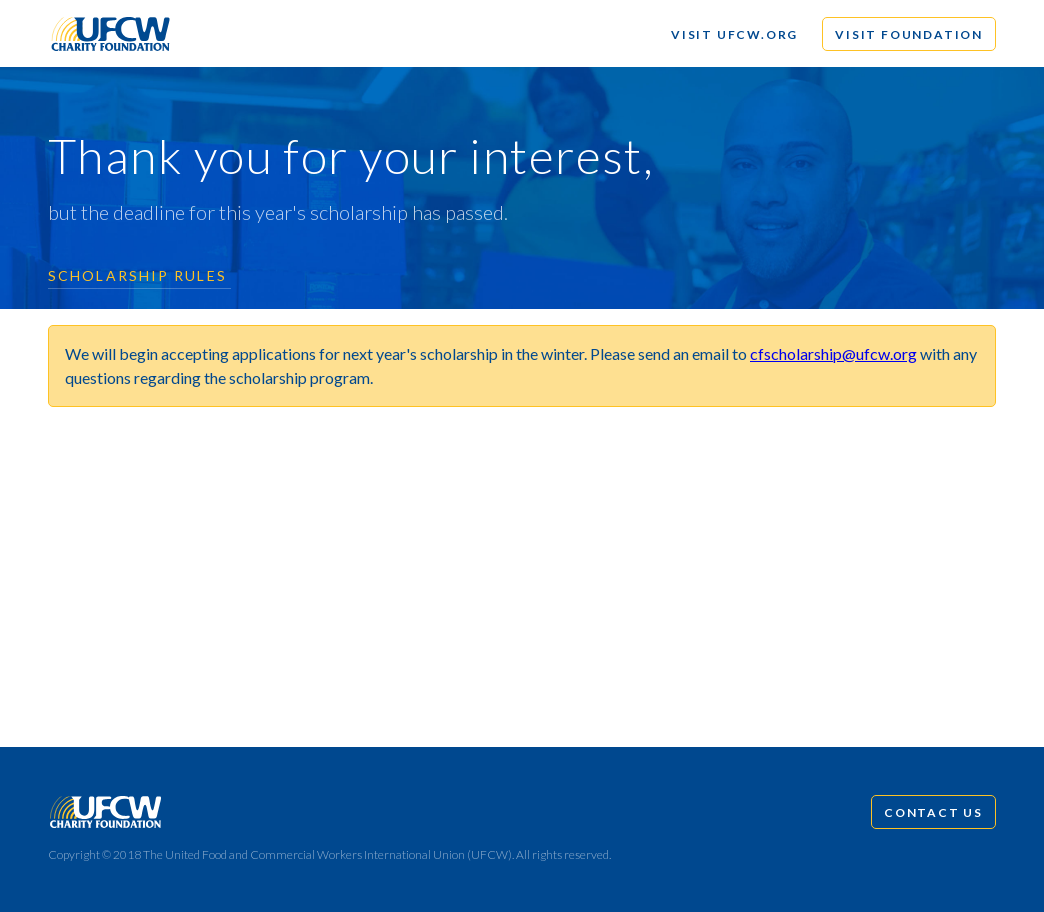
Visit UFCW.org (734, 34)
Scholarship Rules (137, 275)
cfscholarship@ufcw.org (833, 353)
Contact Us (933, 812)
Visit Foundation (909, 34)
